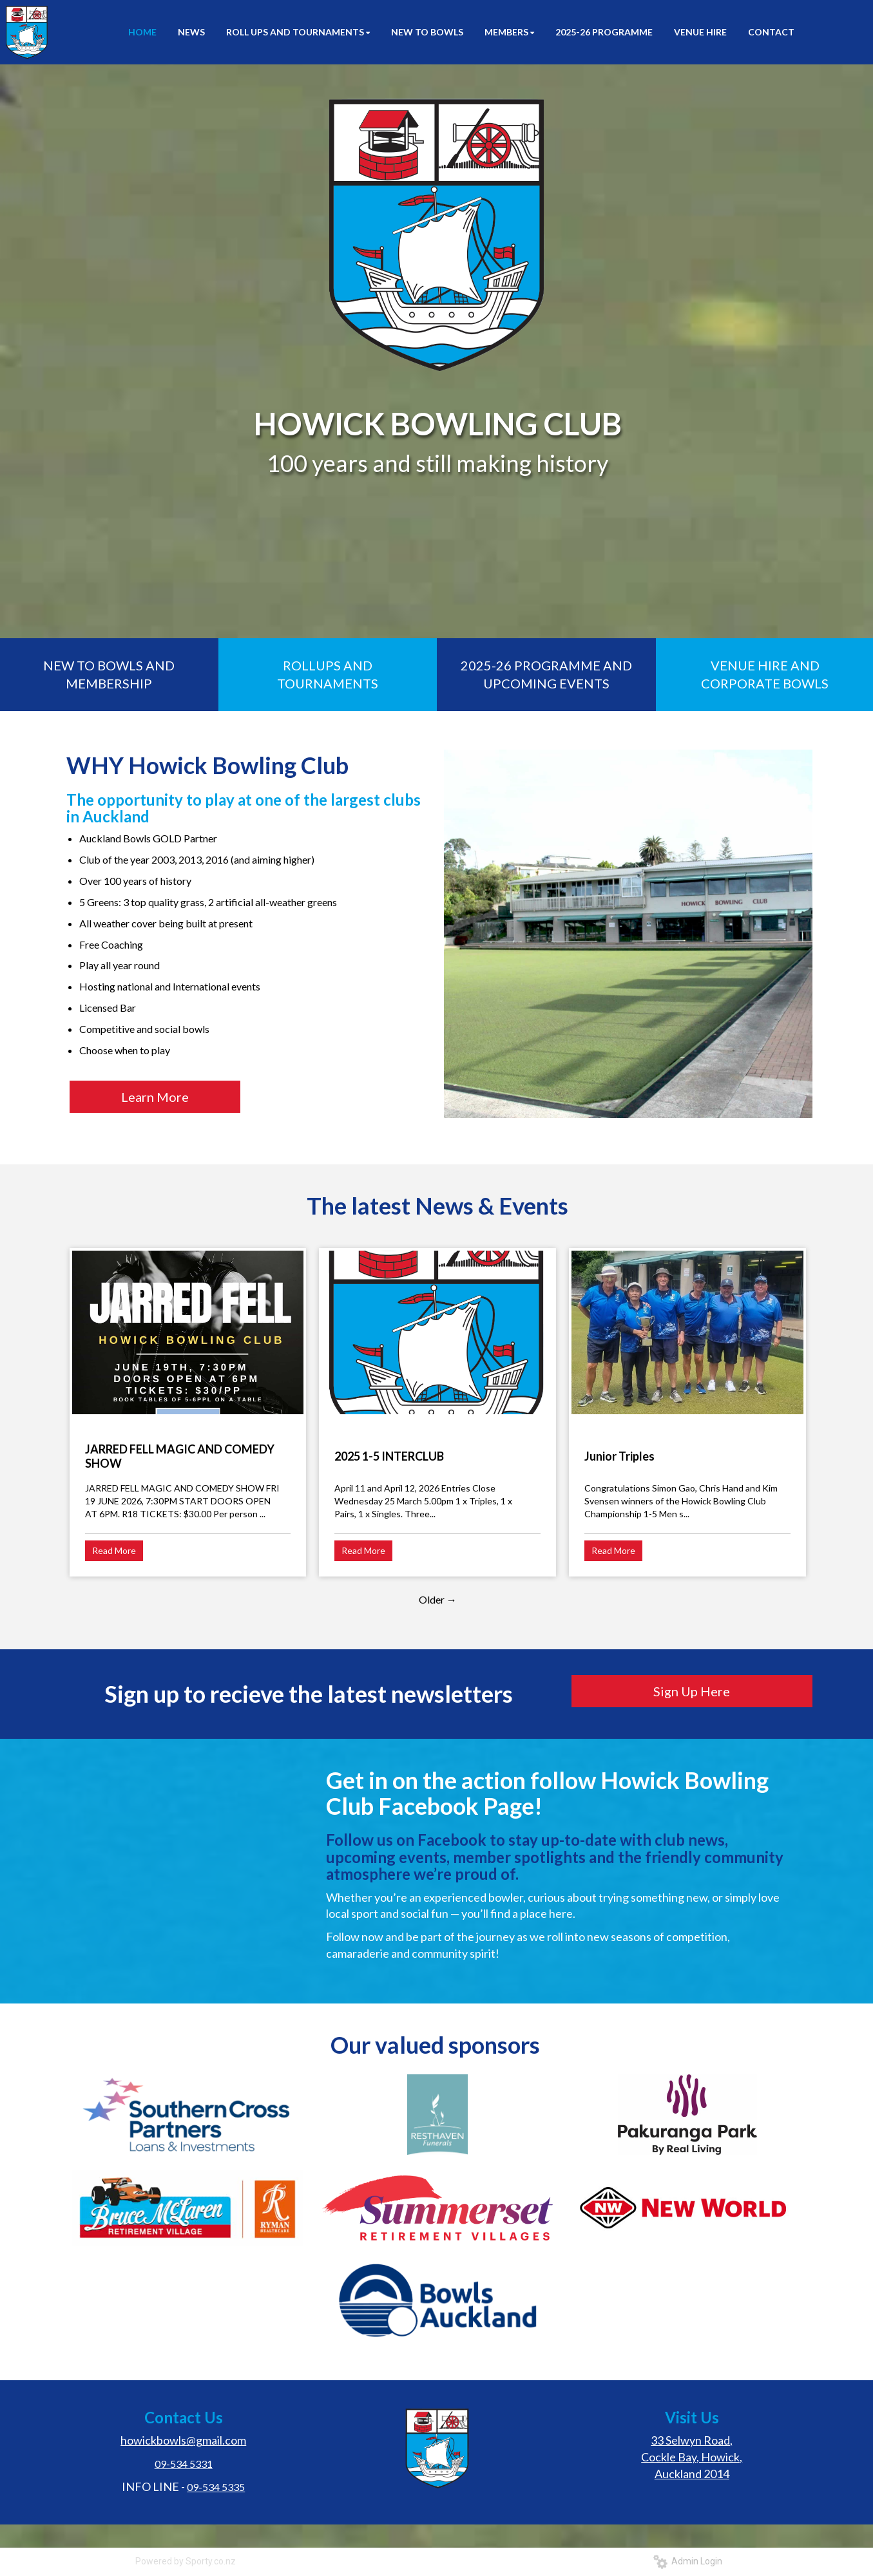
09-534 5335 (216, 2487)
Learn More (155, 1096)
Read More (114, 1550)
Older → (438, 1599)
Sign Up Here (691, 1691)
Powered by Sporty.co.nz (185, 2561)
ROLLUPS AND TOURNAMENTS (327, 675)
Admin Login (687, 2561)
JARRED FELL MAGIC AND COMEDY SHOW (179, 1456)
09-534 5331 (184, 2464)
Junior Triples (619, 1456)
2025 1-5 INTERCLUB (389, 1456)
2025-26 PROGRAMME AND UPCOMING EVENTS (546, 675)
